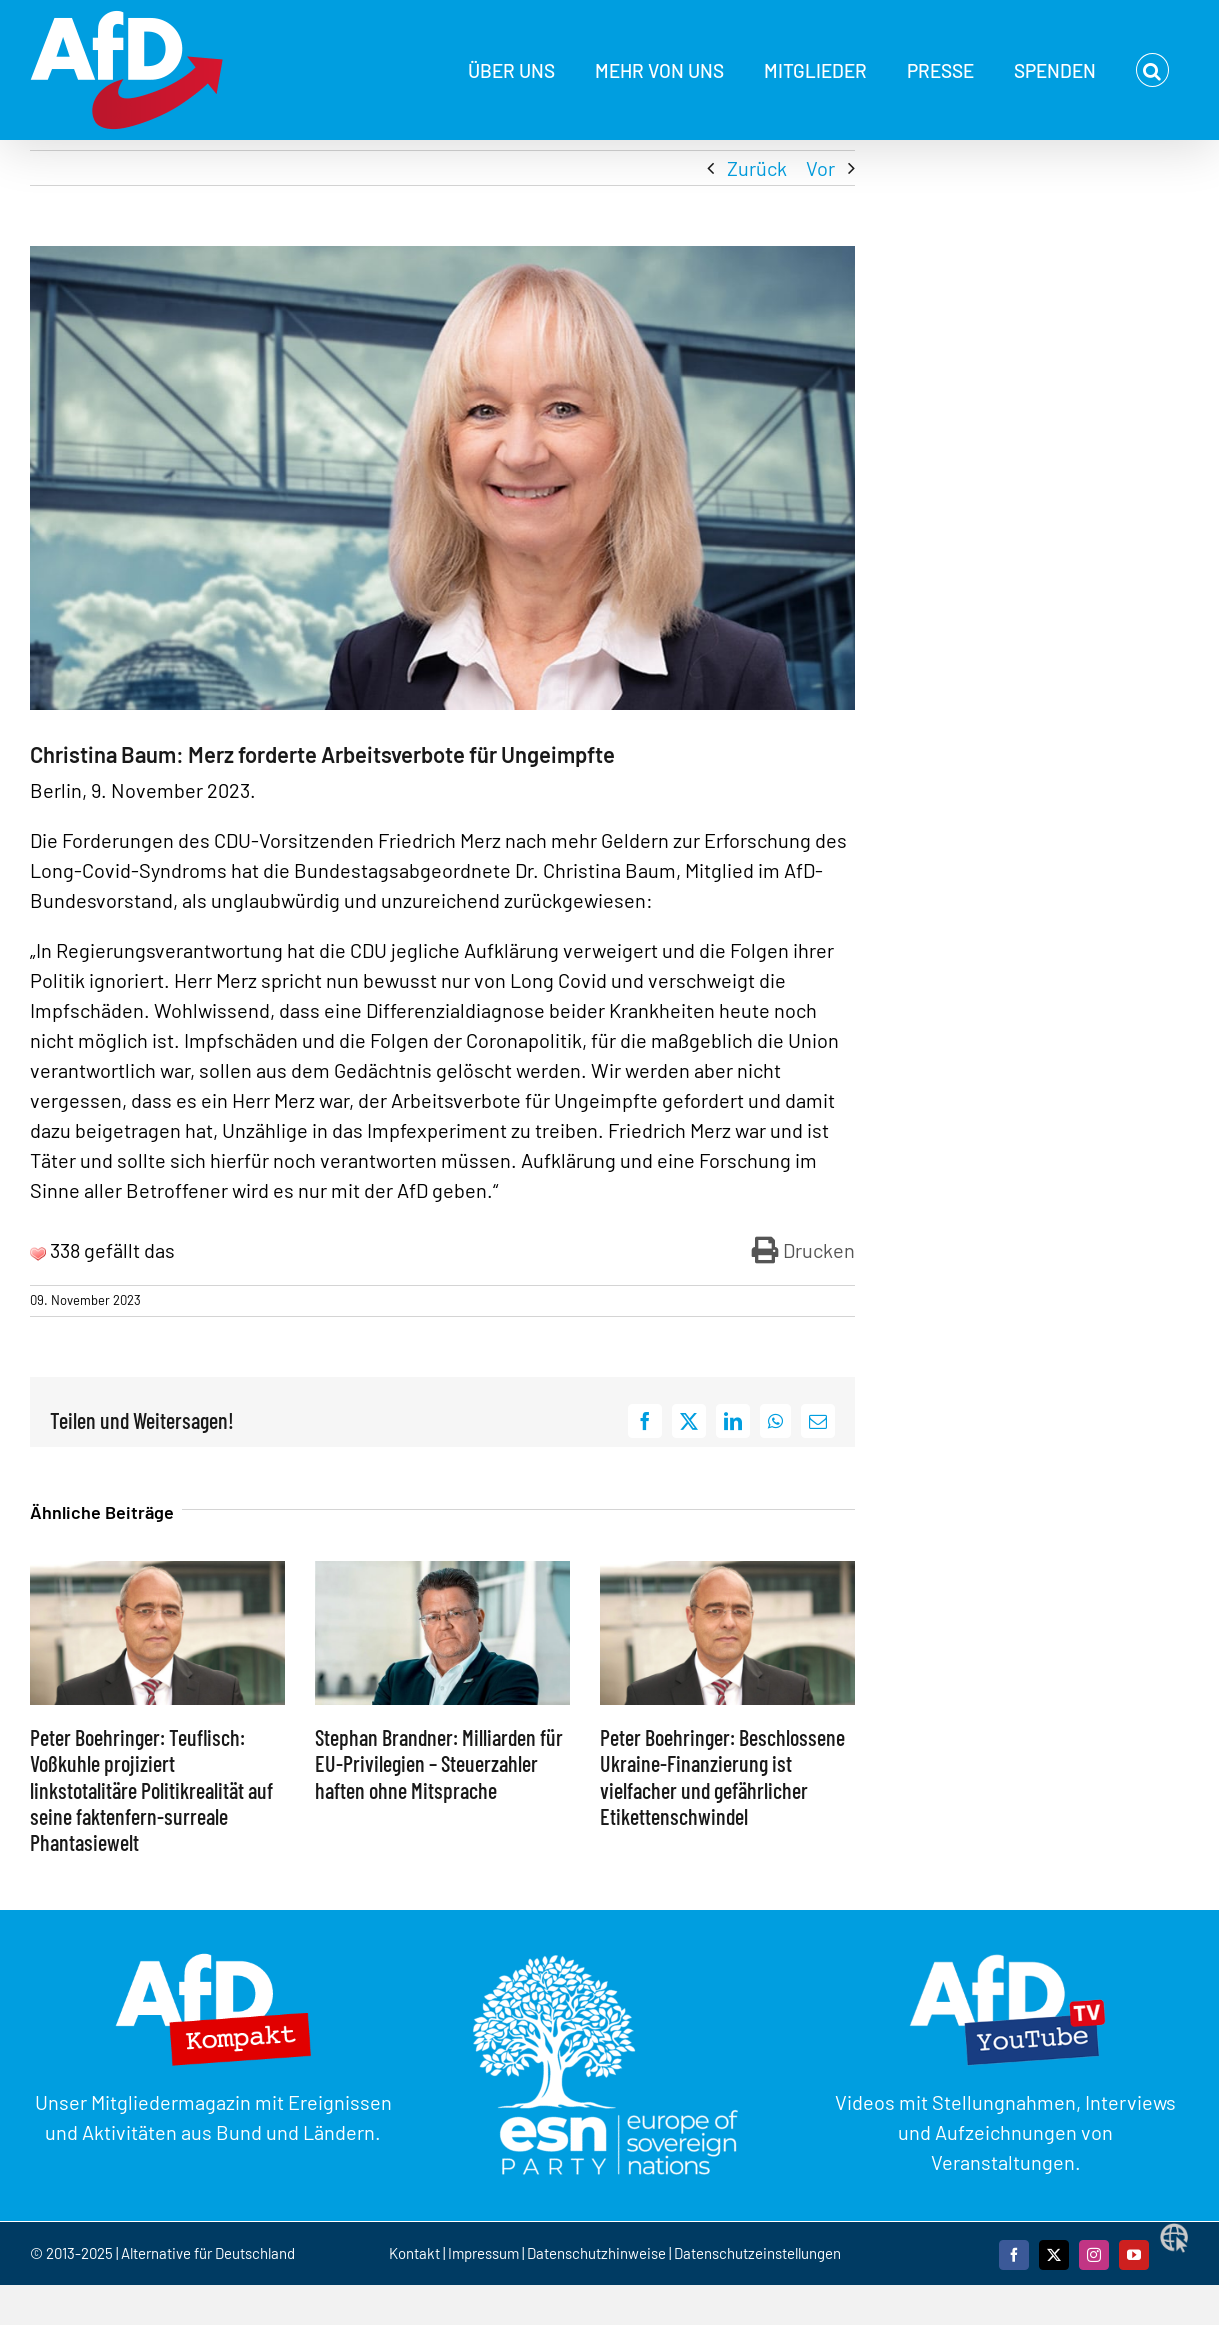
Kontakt (416, 2253)
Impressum (483, 2253)
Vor (820, 168)
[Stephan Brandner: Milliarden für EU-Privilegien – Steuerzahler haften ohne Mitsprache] (442, 1573)
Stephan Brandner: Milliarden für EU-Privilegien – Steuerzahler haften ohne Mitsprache (439, 1763)
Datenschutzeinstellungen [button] (757, 2253)
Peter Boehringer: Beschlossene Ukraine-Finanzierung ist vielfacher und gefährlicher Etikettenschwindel (722, 1776)
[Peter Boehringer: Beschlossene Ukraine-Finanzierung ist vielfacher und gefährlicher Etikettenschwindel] (727, 1573)
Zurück (757, 168)
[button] (1152, 70)
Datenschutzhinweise (596, 2253)
